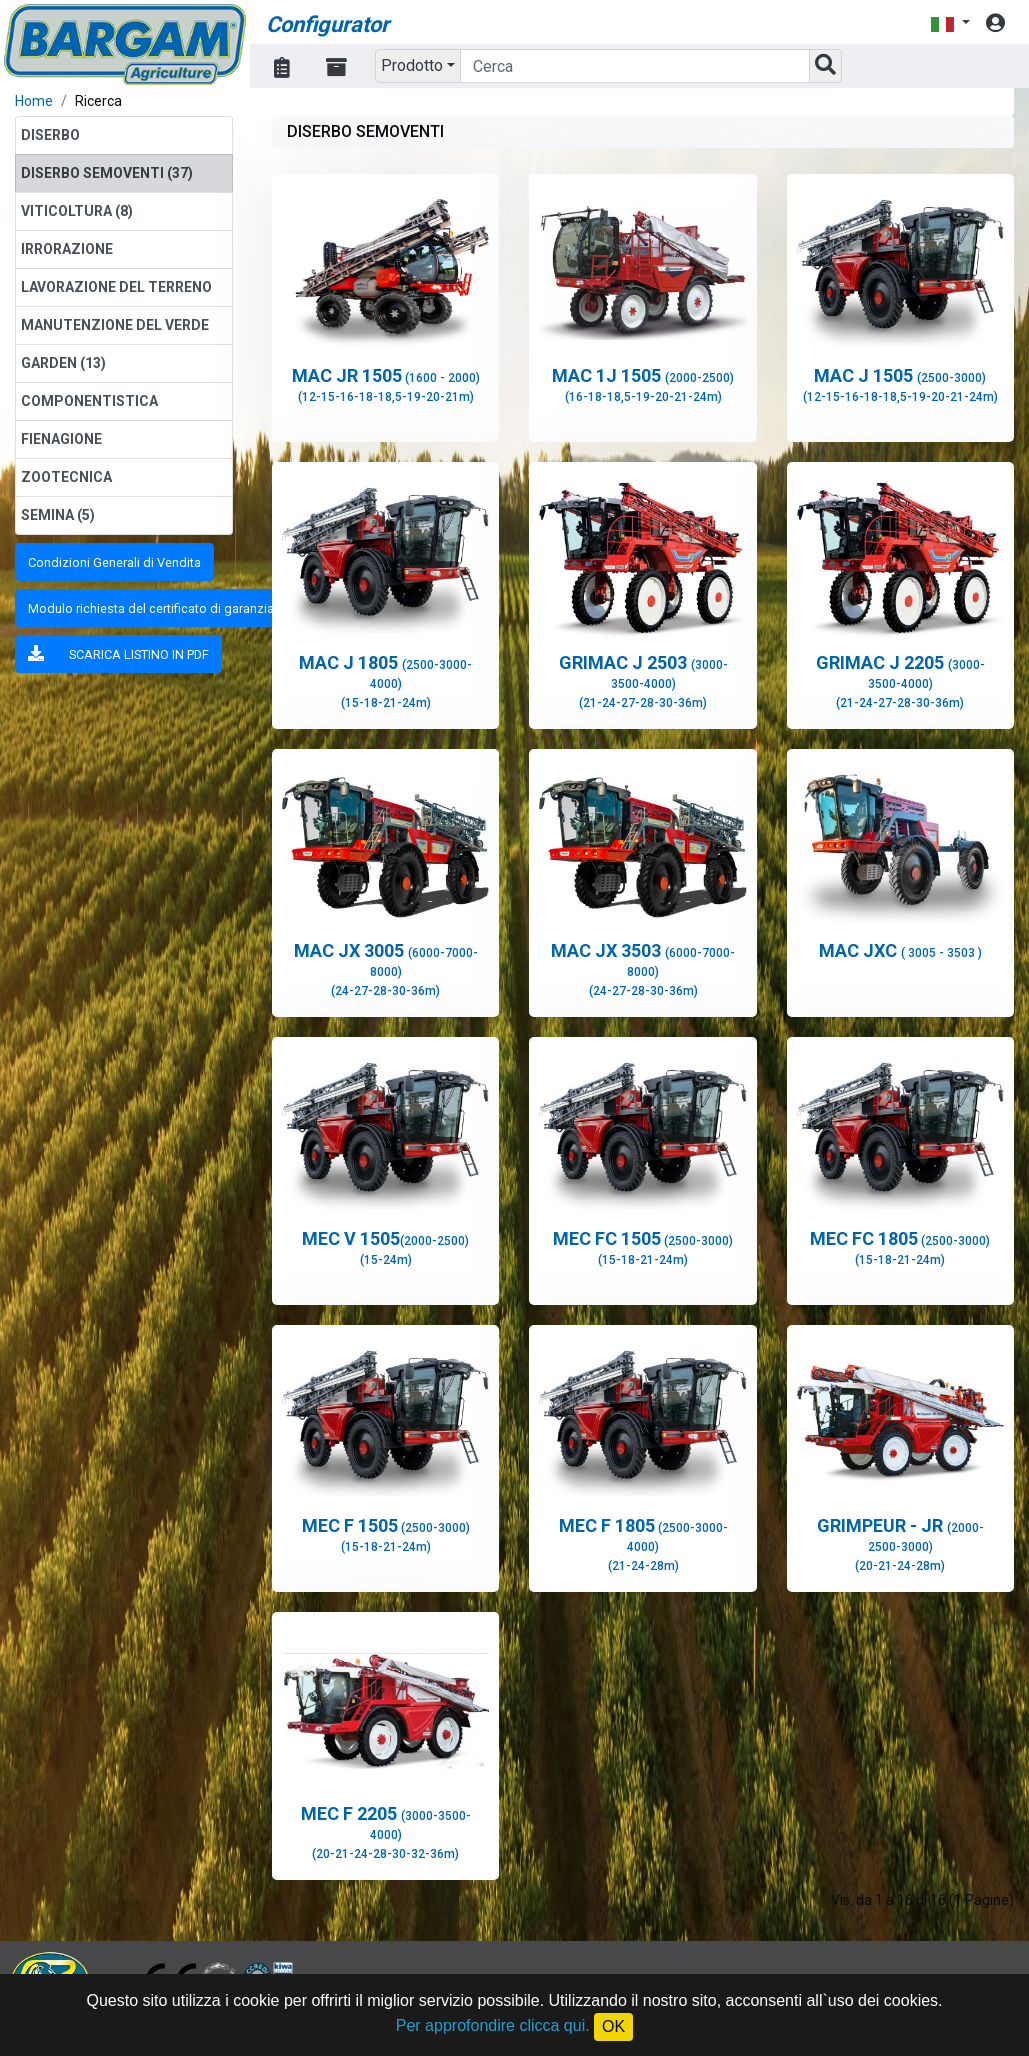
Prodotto (412, 65)
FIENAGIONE (61, 439)
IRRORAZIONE (67, 249)
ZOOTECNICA (66, 477)
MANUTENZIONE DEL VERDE (115, 325)
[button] (950, 23)
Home (34, 101)
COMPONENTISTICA (89, 401)
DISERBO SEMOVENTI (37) (107, 173)
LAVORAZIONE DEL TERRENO (116, 287)
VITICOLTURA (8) (77, 211)
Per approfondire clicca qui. (493, 2025)
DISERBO (50, 135)
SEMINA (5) (58, 515)
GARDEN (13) (63, 363)
